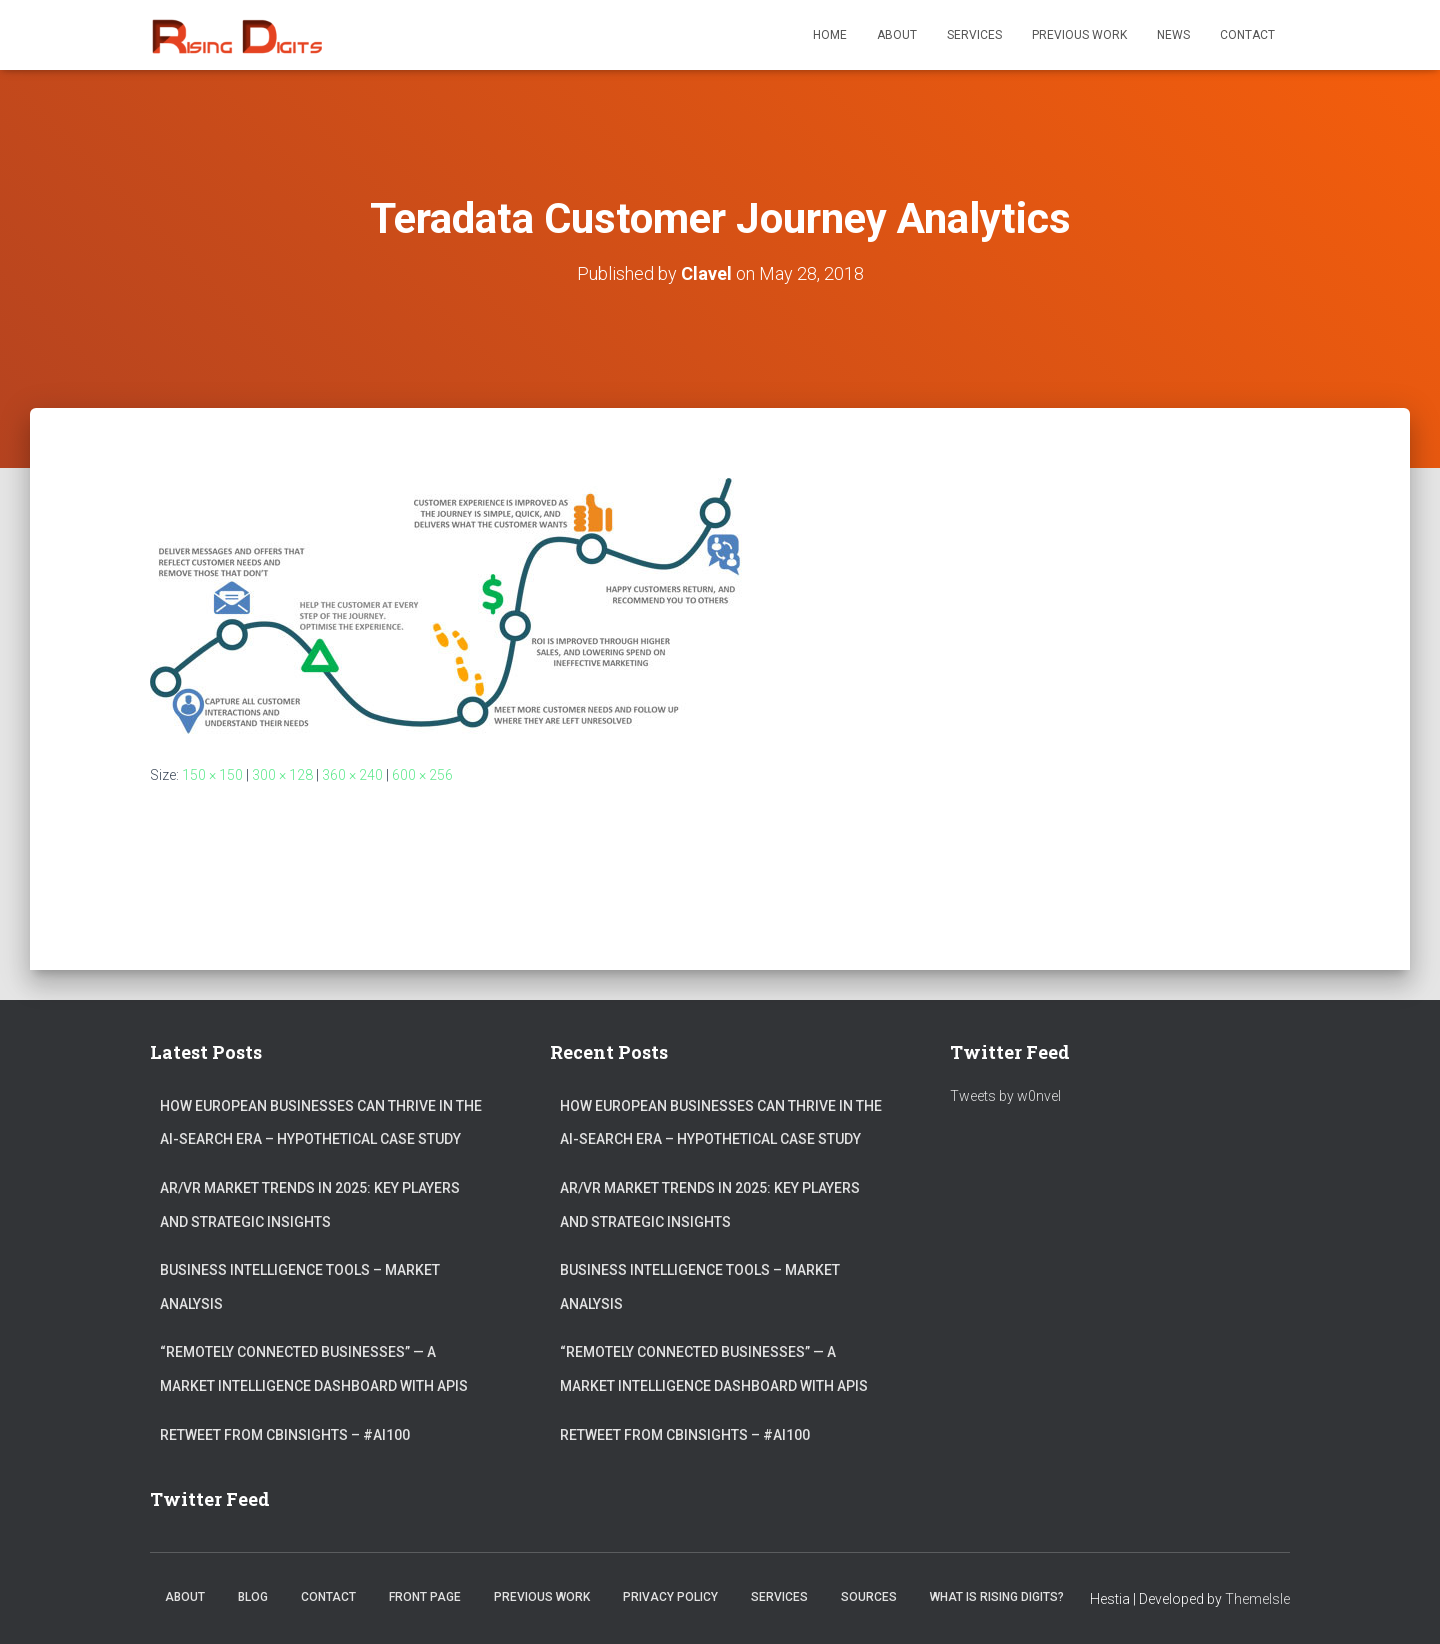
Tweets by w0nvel (1005, 1096)
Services (974, 35)
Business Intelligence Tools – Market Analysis (300, 1287)
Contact (1247, 35)
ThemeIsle (1257, 1599)
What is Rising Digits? (997, 1597)
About (897, 35)
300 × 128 (282, 775)
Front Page (425, 1597)
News (1173, 35)
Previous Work (1079, 35)
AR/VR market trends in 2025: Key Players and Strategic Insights (310, 1205)
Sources (869, 1597)
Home (830, 35)
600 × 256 (422, 775)
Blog (253, 1597)
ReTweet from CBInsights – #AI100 (285, 1435)
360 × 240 (352, 775)
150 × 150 (212, 775)
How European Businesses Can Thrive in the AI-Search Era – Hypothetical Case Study (321, 1123)
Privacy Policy (670, 1597)
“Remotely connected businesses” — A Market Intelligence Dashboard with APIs (314, 1369)
